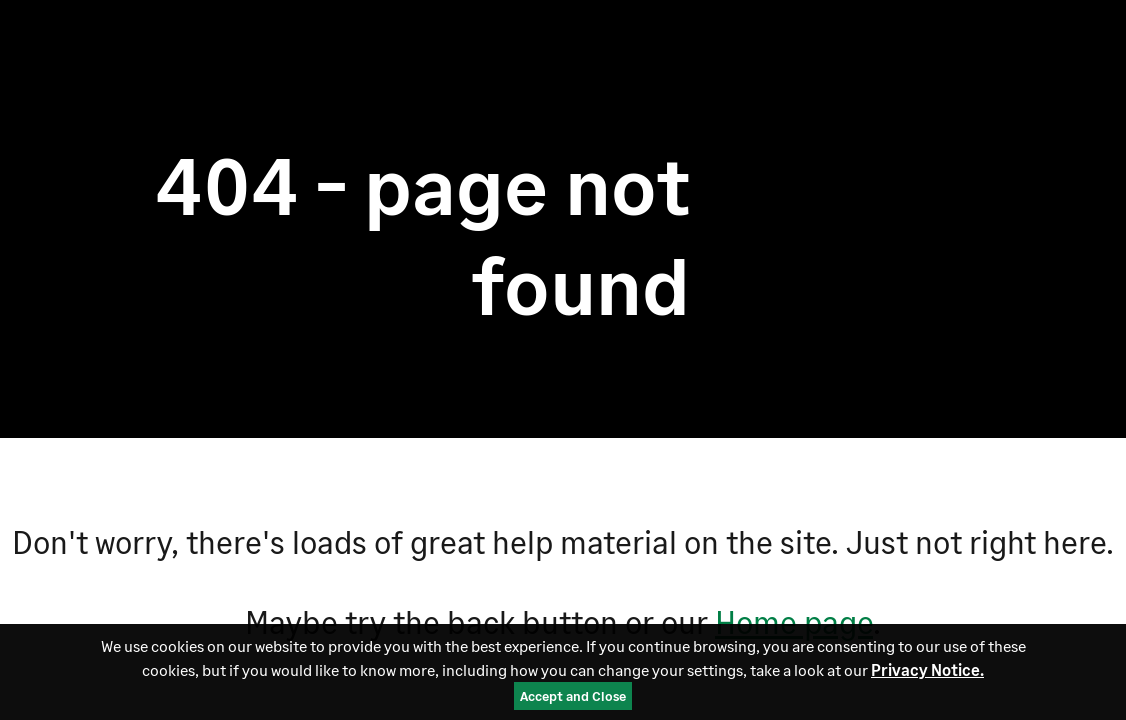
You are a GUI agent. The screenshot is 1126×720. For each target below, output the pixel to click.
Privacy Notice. (927, 669)
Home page (794, 621)
